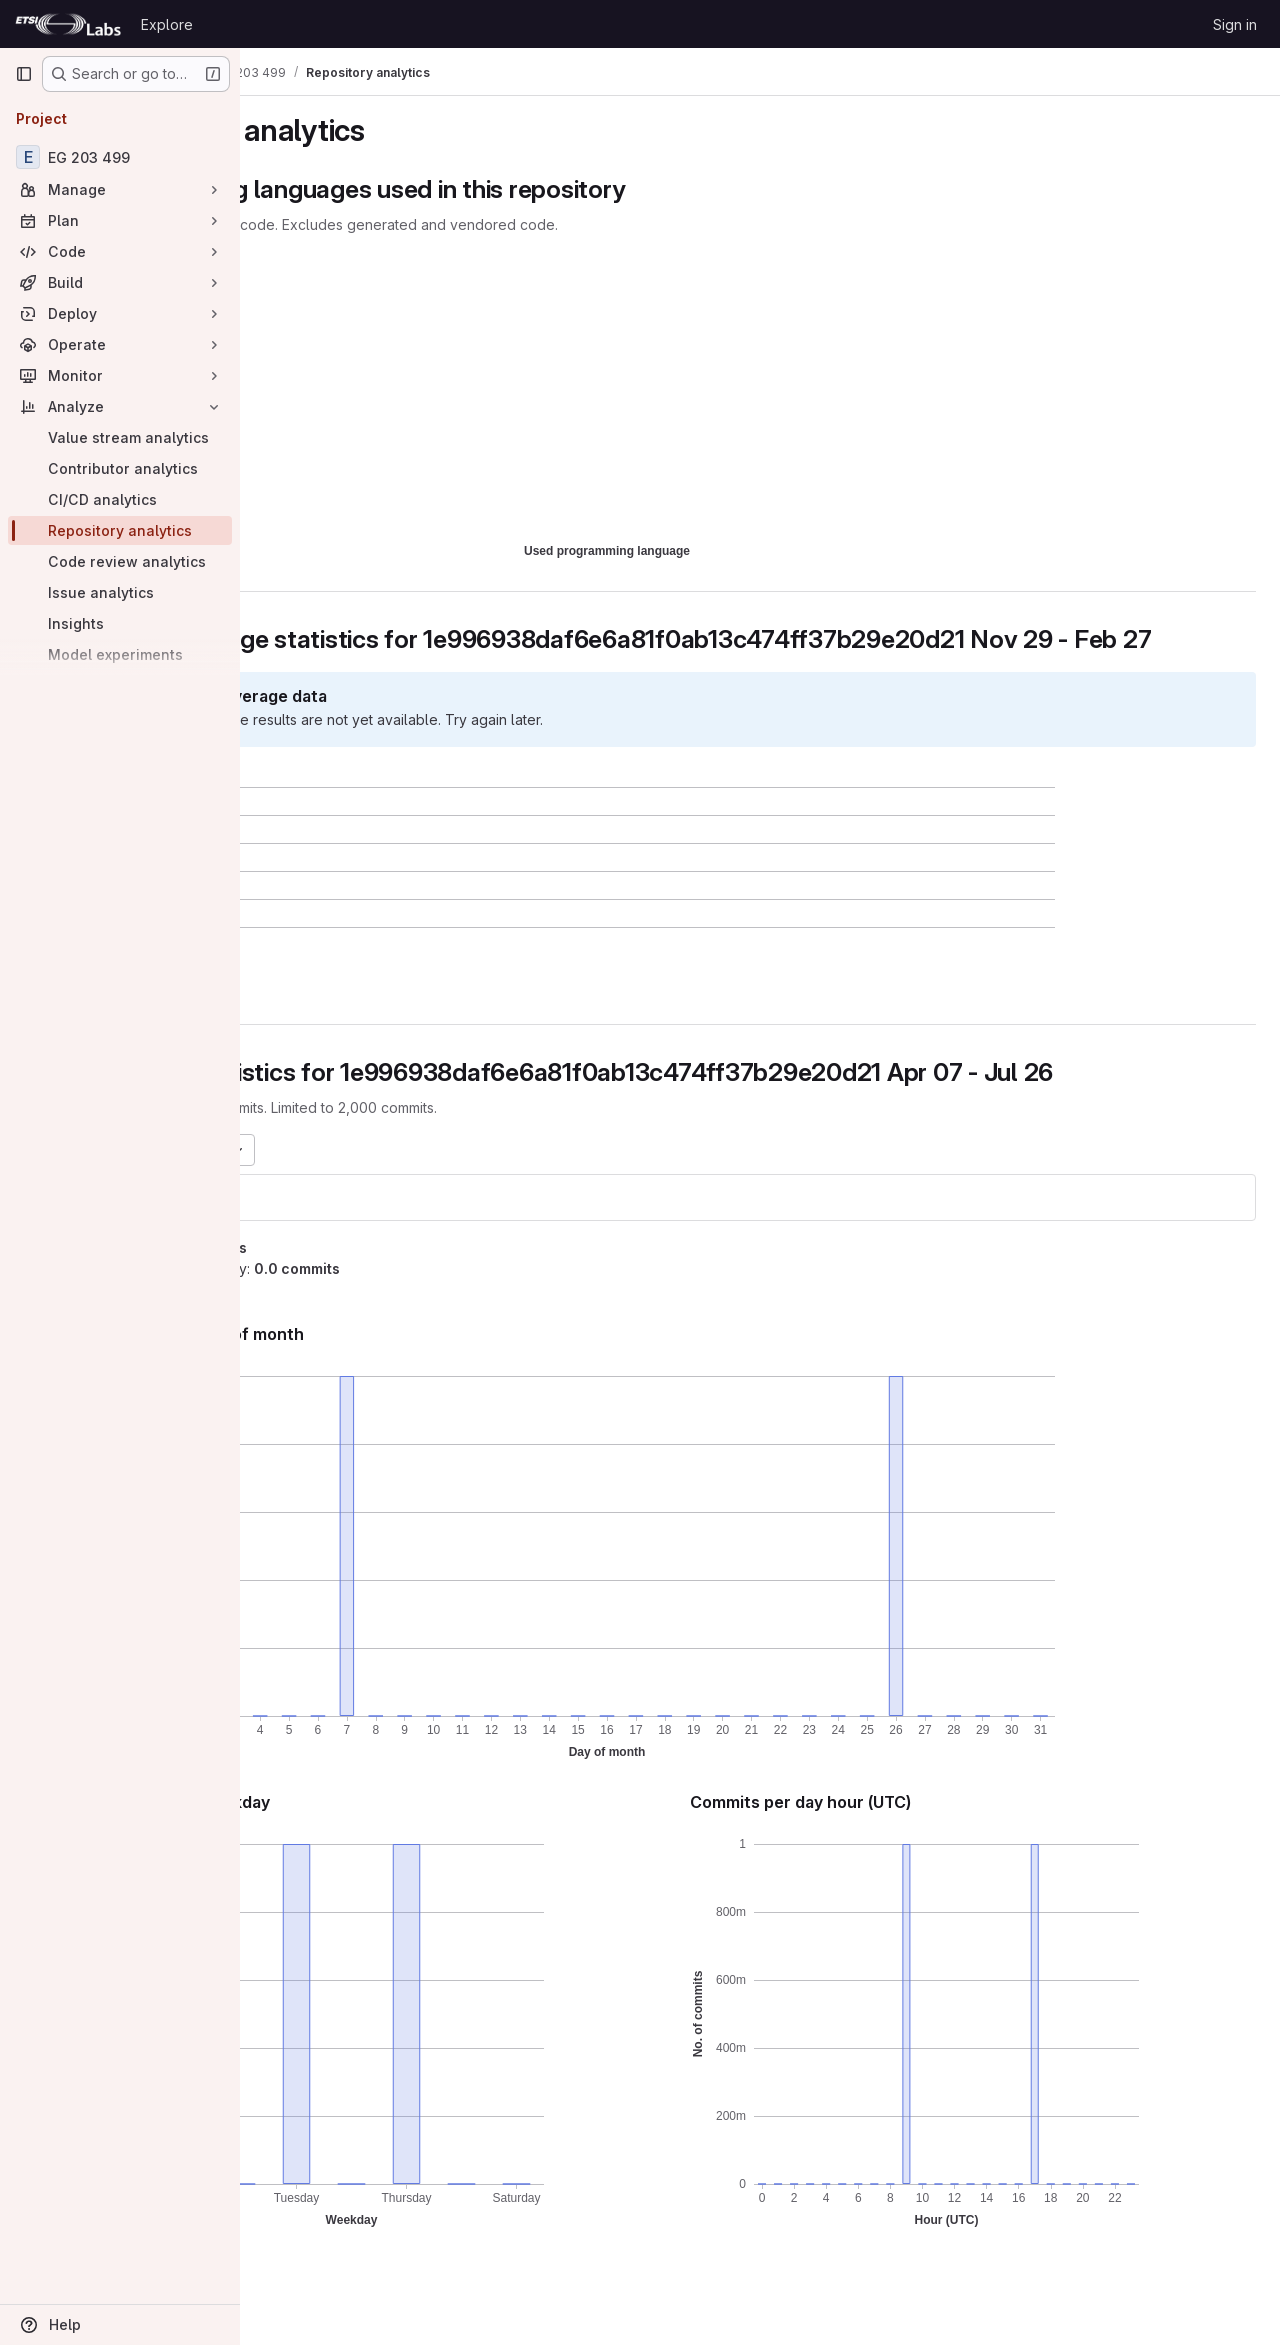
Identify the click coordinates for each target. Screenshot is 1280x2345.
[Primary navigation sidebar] (24, 74)
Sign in (1235, 24)
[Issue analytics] (120, 592)
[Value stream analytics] (120, 437)
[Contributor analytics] (120, 468)
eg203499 (316, 1226)
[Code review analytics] (120, 561)
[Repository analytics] (120, 530)
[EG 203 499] (120, 157)
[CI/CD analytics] (120, 499)
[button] (366, 1010)
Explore (167, 24)
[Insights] (120, 623)
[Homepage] (68, 24)
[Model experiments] (120, 654)
